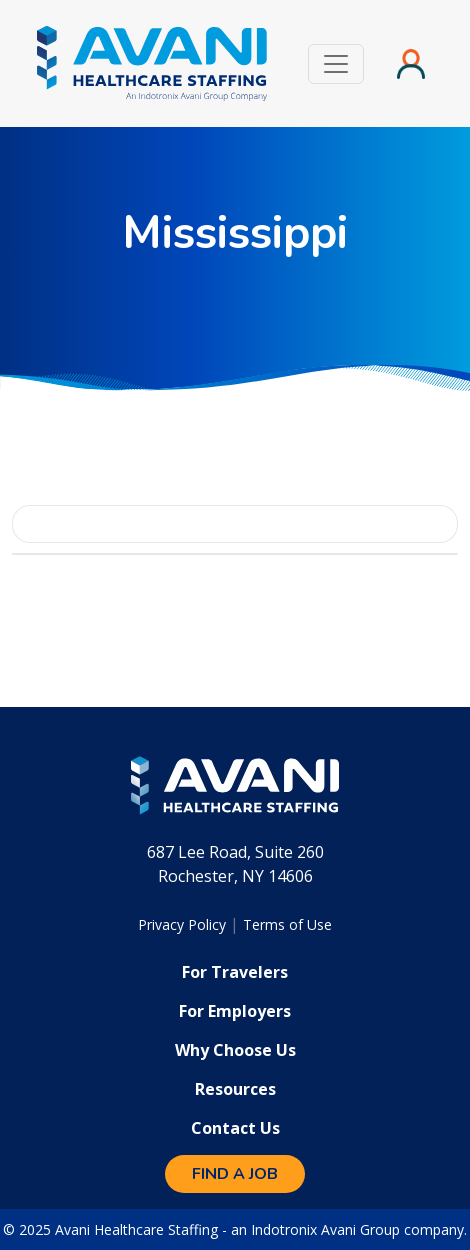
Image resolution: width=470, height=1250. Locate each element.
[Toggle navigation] (336, 64)
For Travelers (235, 972)
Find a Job (235, 1174)
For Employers (235, 1011)
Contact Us (235, 1128)
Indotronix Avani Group (325, 1229)
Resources (235, 1089)
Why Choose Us (235, 1050)
